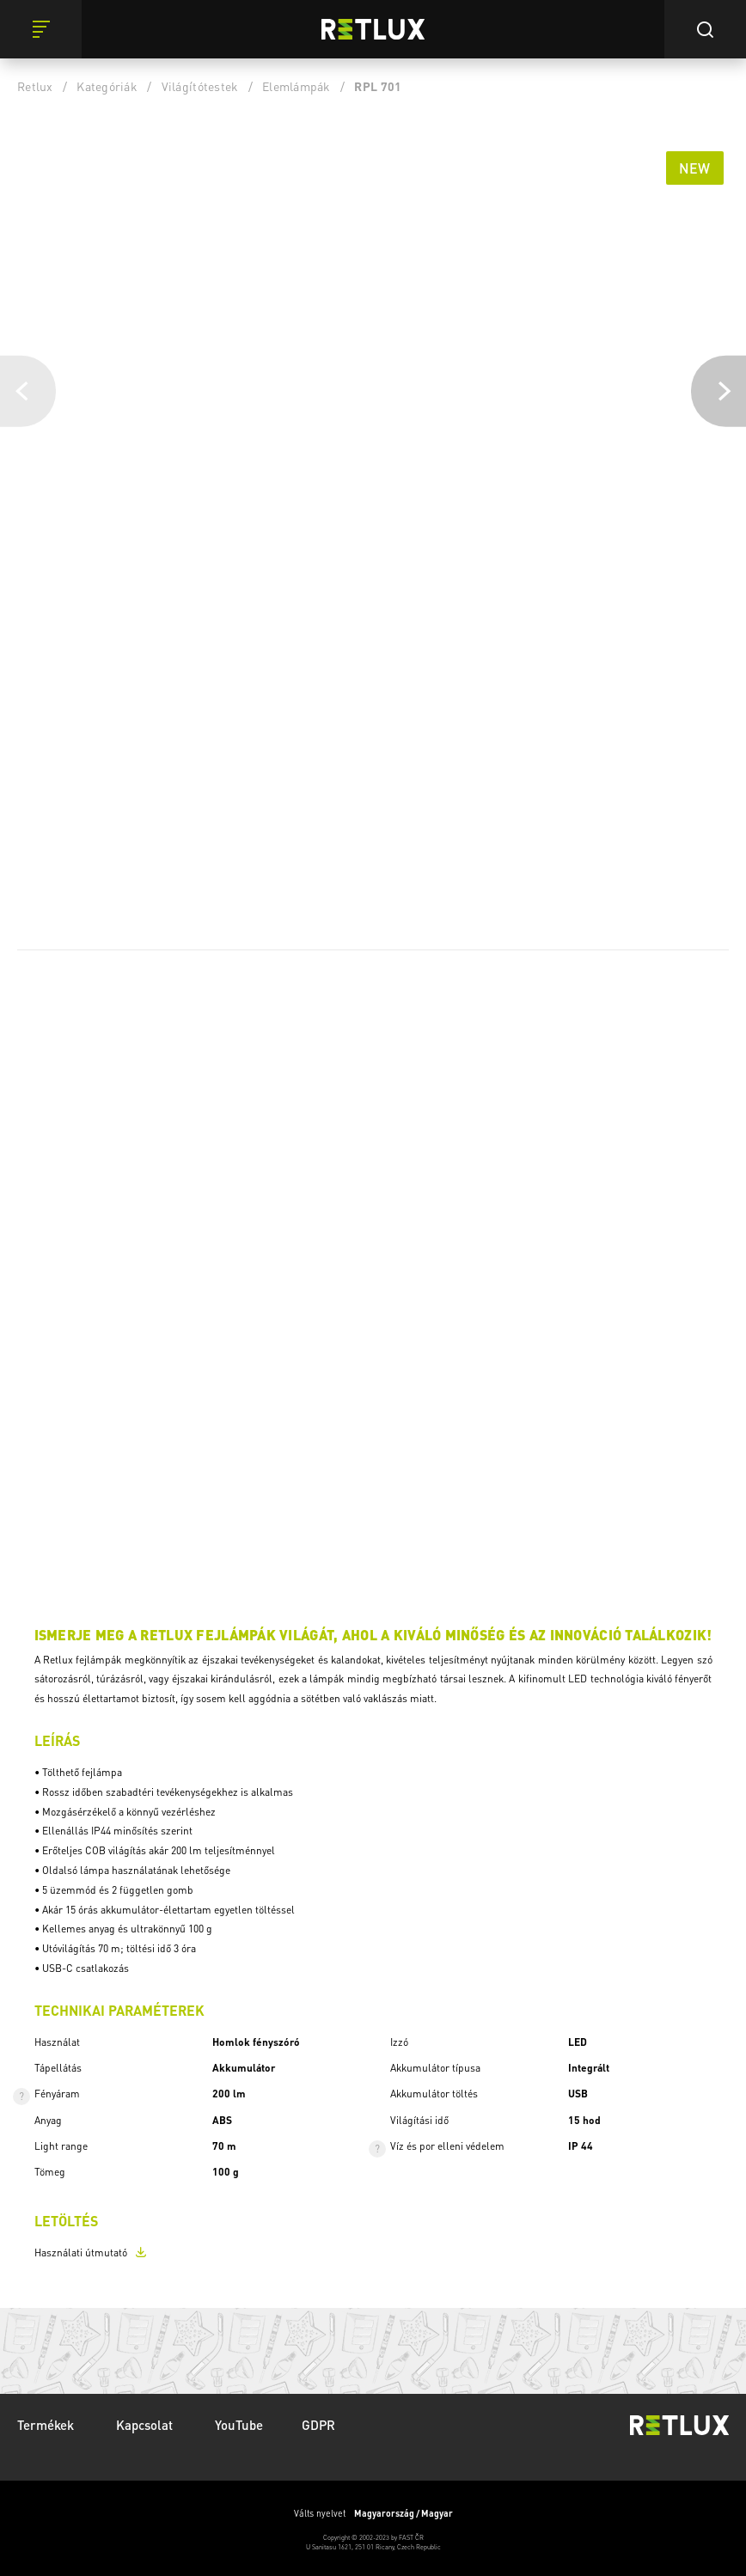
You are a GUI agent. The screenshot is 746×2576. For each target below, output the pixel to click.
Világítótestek (200, 86)
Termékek (47, 2424)
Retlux (35, 86)
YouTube (239, 2424)
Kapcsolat (146, 2424)
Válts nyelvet (373, 2513)
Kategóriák (107, 86)
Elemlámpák (296, 86)
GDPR (318, 2424)
